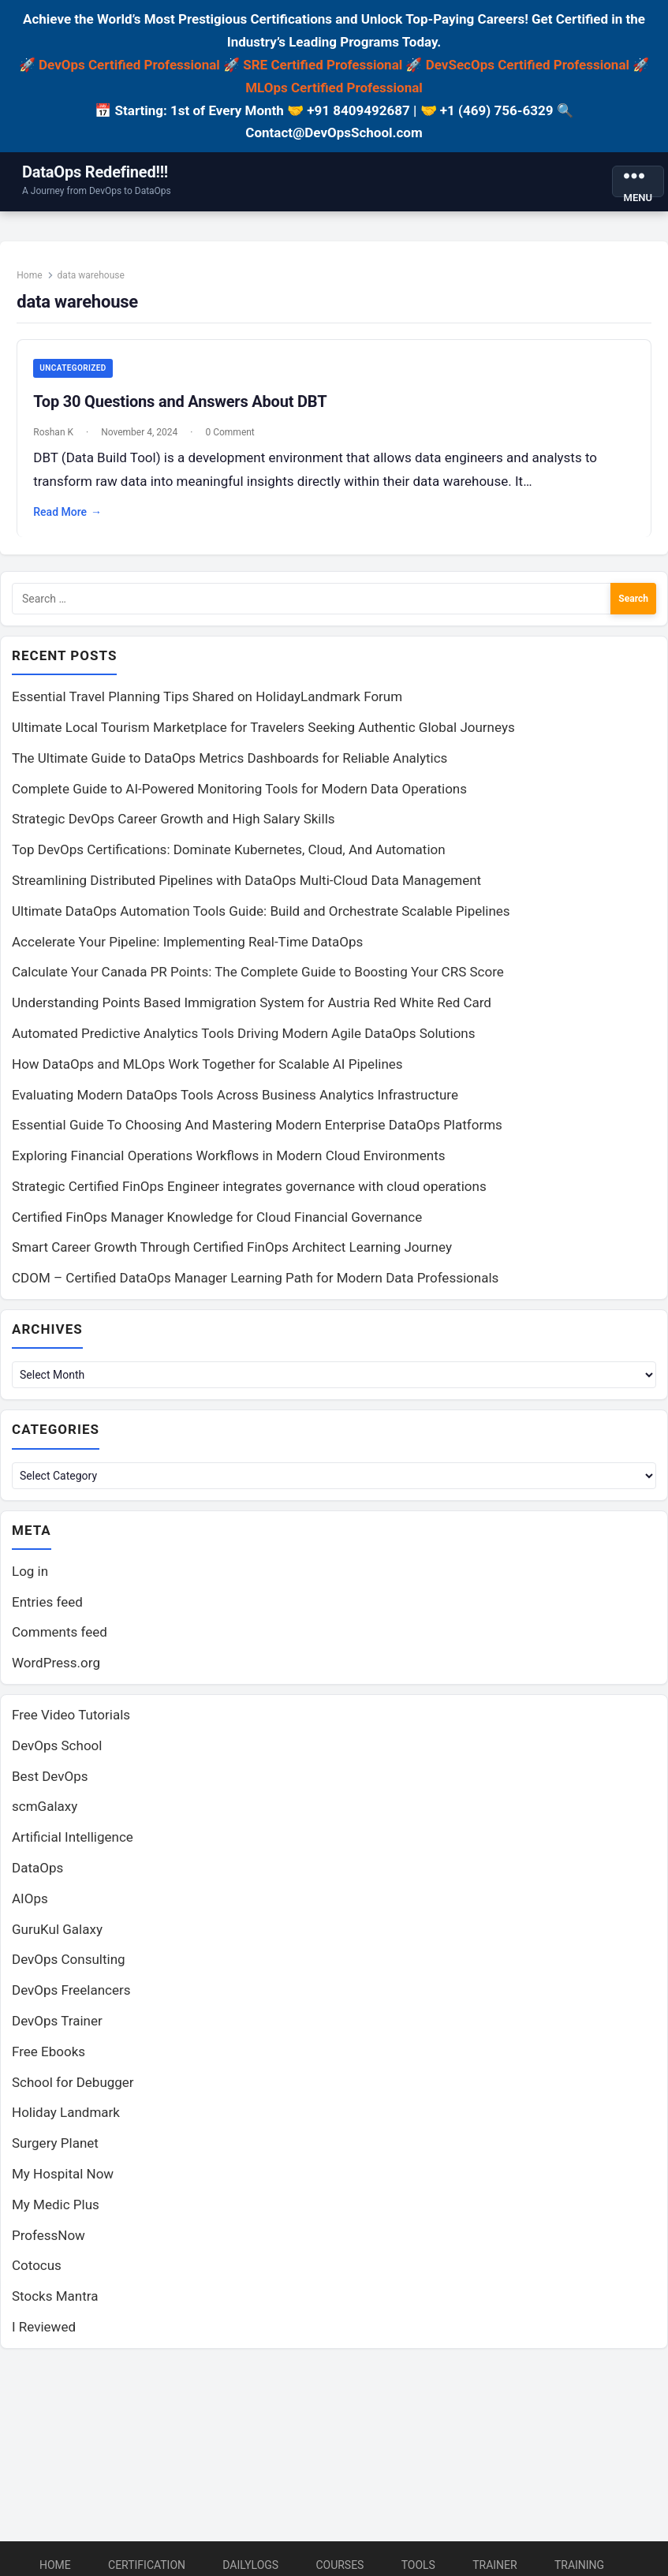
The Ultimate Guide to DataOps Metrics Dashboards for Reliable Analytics (229, 767)
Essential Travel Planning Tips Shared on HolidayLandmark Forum (207, 706)
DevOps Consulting (68, 1971)
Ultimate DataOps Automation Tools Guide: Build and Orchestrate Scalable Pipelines (261, 920)
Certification (146, 2565)
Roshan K (57, 436)
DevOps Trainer (57, 2032)
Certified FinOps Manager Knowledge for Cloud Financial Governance (217, 1226)
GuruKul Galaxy (57, 1940)
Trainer (494, 2565)
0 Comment (233, 436)
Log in (30, 1582)
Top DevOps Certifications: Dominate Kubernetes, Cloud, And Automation (229, 859)
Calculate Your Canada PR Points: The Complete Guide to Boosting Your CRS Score (258, 981)
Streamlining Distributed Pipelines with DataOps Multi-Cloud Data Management (246, 889)
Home (33, 279)
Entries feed (47, 1613)
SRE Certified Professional (322, 65)
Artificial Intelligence (72, 1849)
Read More (71, 516)
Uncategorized (76, 372)
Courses (339, 2565)
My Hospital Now (63, 2185)
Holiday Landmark (66, 2124)
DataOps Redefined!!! (95, 171)
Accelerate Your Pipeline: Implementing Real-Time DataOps (187, 950)
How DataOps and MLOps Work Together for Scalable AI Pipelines (207, 1073)
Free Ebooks (48, 2062)
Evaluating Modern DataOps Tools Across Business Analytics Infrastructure (235, 1103)
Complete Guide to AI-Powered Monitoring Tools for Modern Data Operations (239, 797)
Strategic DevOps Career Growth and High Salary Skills (173, 828)
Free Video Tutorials (71, 1726)
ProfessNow (48, 2246)
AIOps (30, 1909)
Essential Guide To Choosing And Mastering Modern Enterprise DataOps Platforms (257, 1134)
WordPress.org (56, 1674)
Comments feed (59, 1644)
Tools (418, 2565)
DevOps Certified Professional (129, 65)
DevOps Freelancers (71, 2002)
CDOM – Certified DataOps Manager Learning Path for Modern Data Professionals (255, 1287)
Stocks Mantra (55, 2308)
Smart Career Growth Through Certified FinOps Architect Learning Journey (232, 1256)
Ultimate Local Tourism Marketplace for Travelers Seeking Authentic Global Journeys (263, 736)
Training (579, 2565)
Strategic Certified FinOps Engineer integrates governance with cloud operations (249, 1195)
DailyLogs (250, 2565)
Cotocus (37, 2277)
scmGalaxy (44, 1818)
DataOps (37, 1879)
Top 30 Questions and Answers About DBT (183, 405)
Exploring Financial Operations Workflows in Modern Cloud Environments (228, 1164)
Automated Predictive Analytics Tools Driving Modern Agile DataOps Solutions (244, 1042)
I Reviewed (44, 2338)
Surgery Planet (55, 2155)
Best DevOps (50, 1787)
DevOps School (57, 1756)
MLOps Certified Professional (334, 87)
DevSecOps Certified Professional (527, 65)
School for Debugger (73, 2093)
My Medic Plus (55, 2215)
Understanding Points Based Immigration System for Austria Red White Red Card (251, 1011)
